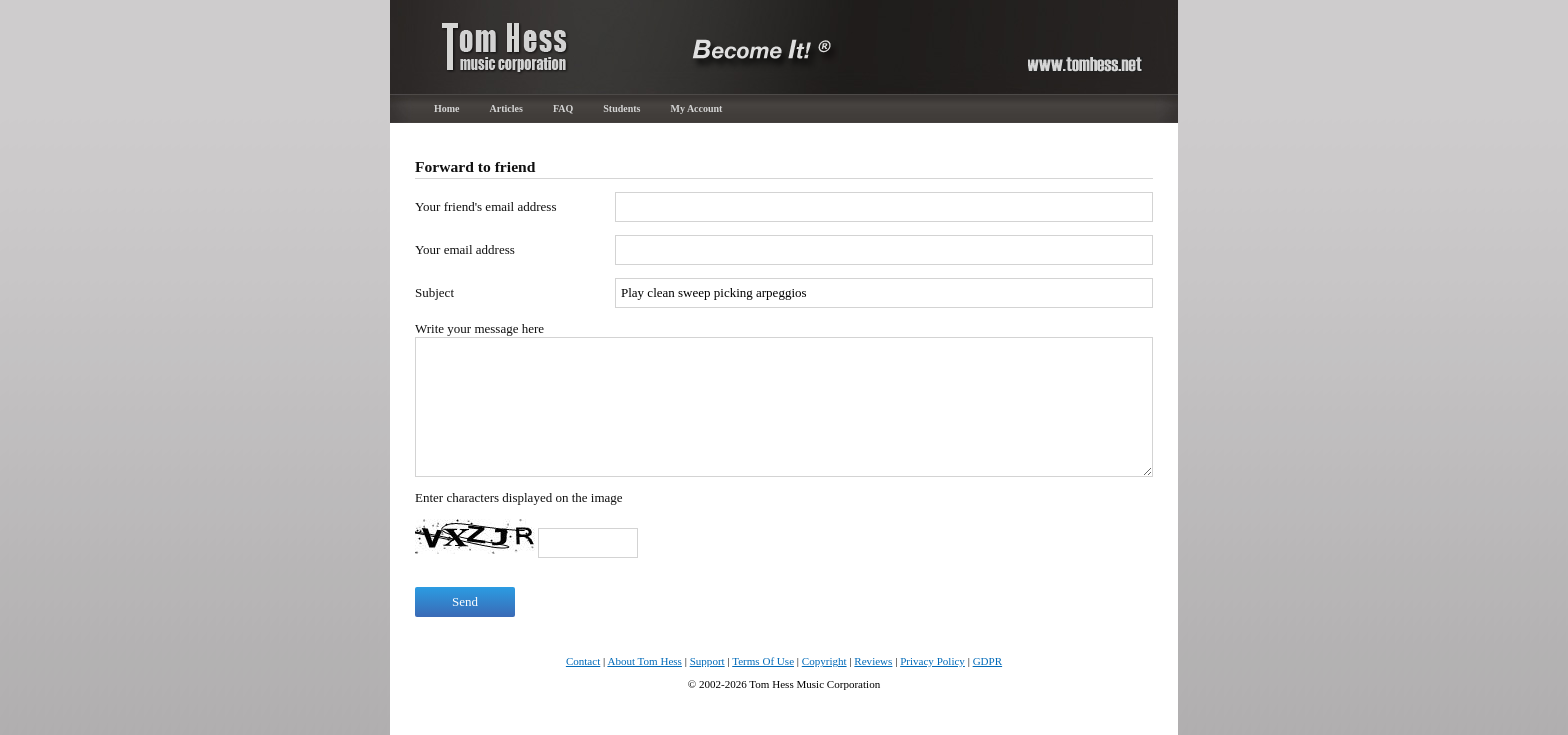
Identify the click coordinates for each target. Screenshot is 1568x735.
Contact (583, 661)
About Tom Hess (644, 661)
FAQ (563, 108)
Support (707, 661)
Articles (506, 108)
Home (447, 108)
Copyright (824, 661)
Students (621, 108)
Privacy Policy (932, 661)
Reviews (873, 661)
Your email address (465, 249)
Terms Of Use (763, 661)
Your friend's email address (485, 206)
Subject (434, 292)
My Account (697, 108)
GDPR (987, 661)
